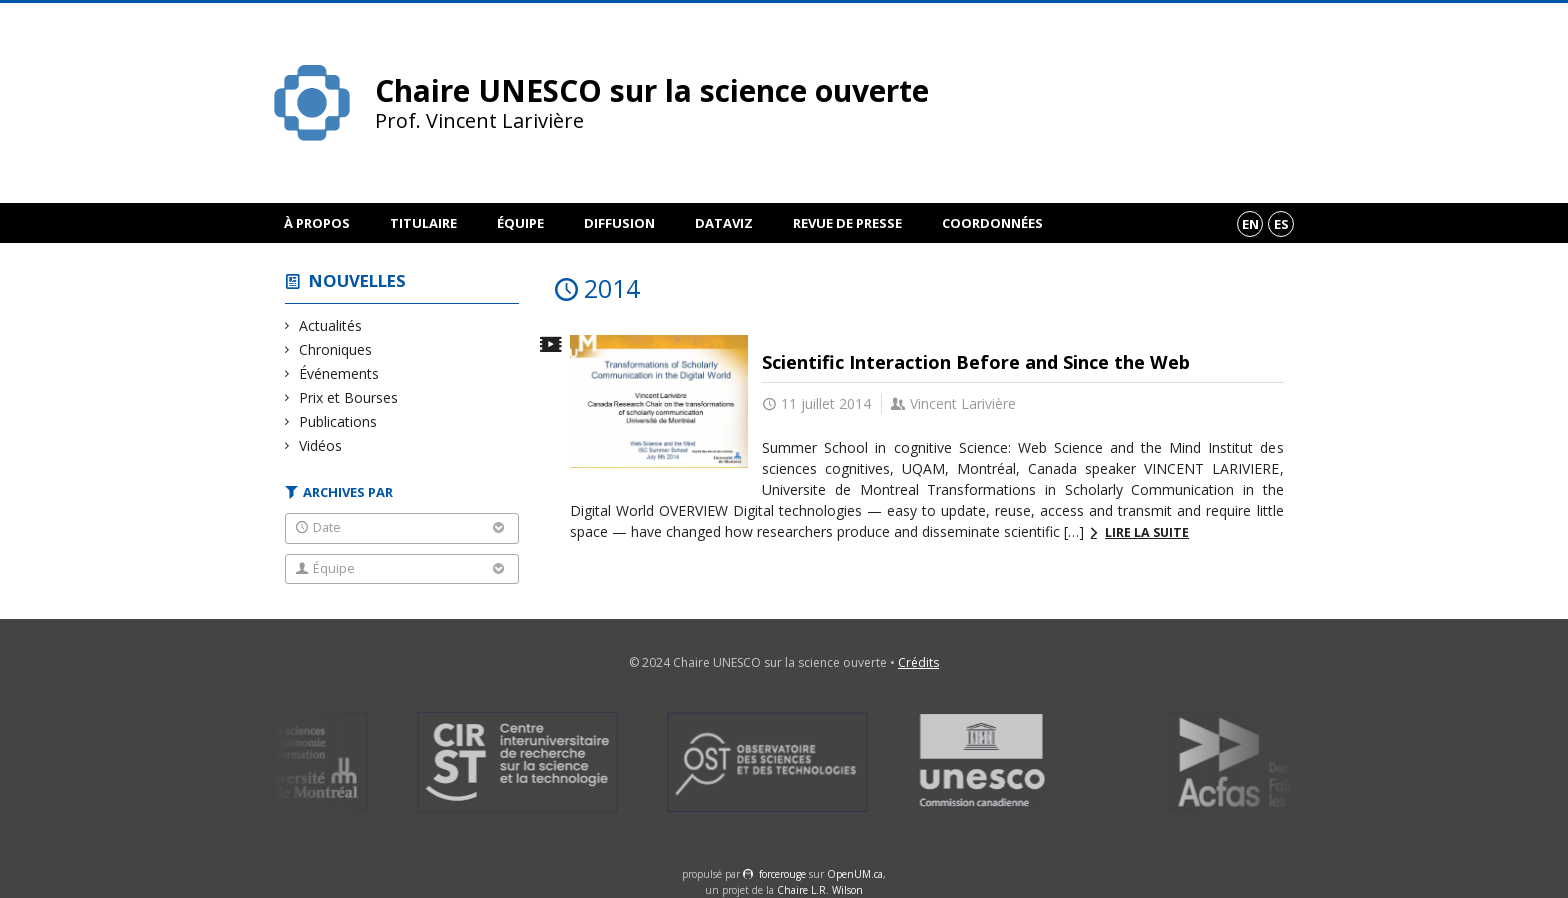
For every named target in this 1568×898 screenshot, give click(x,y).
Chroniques (336, 349)
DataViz (724, 223)
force (782, 874)
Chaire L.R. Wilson (820, 890)
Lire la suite (1147, 532)
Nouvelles (357, 280)
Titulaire (423, 223)
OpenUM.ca (855, 874)
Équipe (520, 223)
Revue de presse (847, 223)
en (1250, 224)
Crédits (918, 662)
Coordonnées (992, 223)
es (1281, 224)
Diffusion (619, 223)
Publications (338, 421)
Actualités (331, 325)
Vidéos (321, 445)
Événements (339, 373)
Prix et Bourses (349, 397)
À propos (317, 223)
